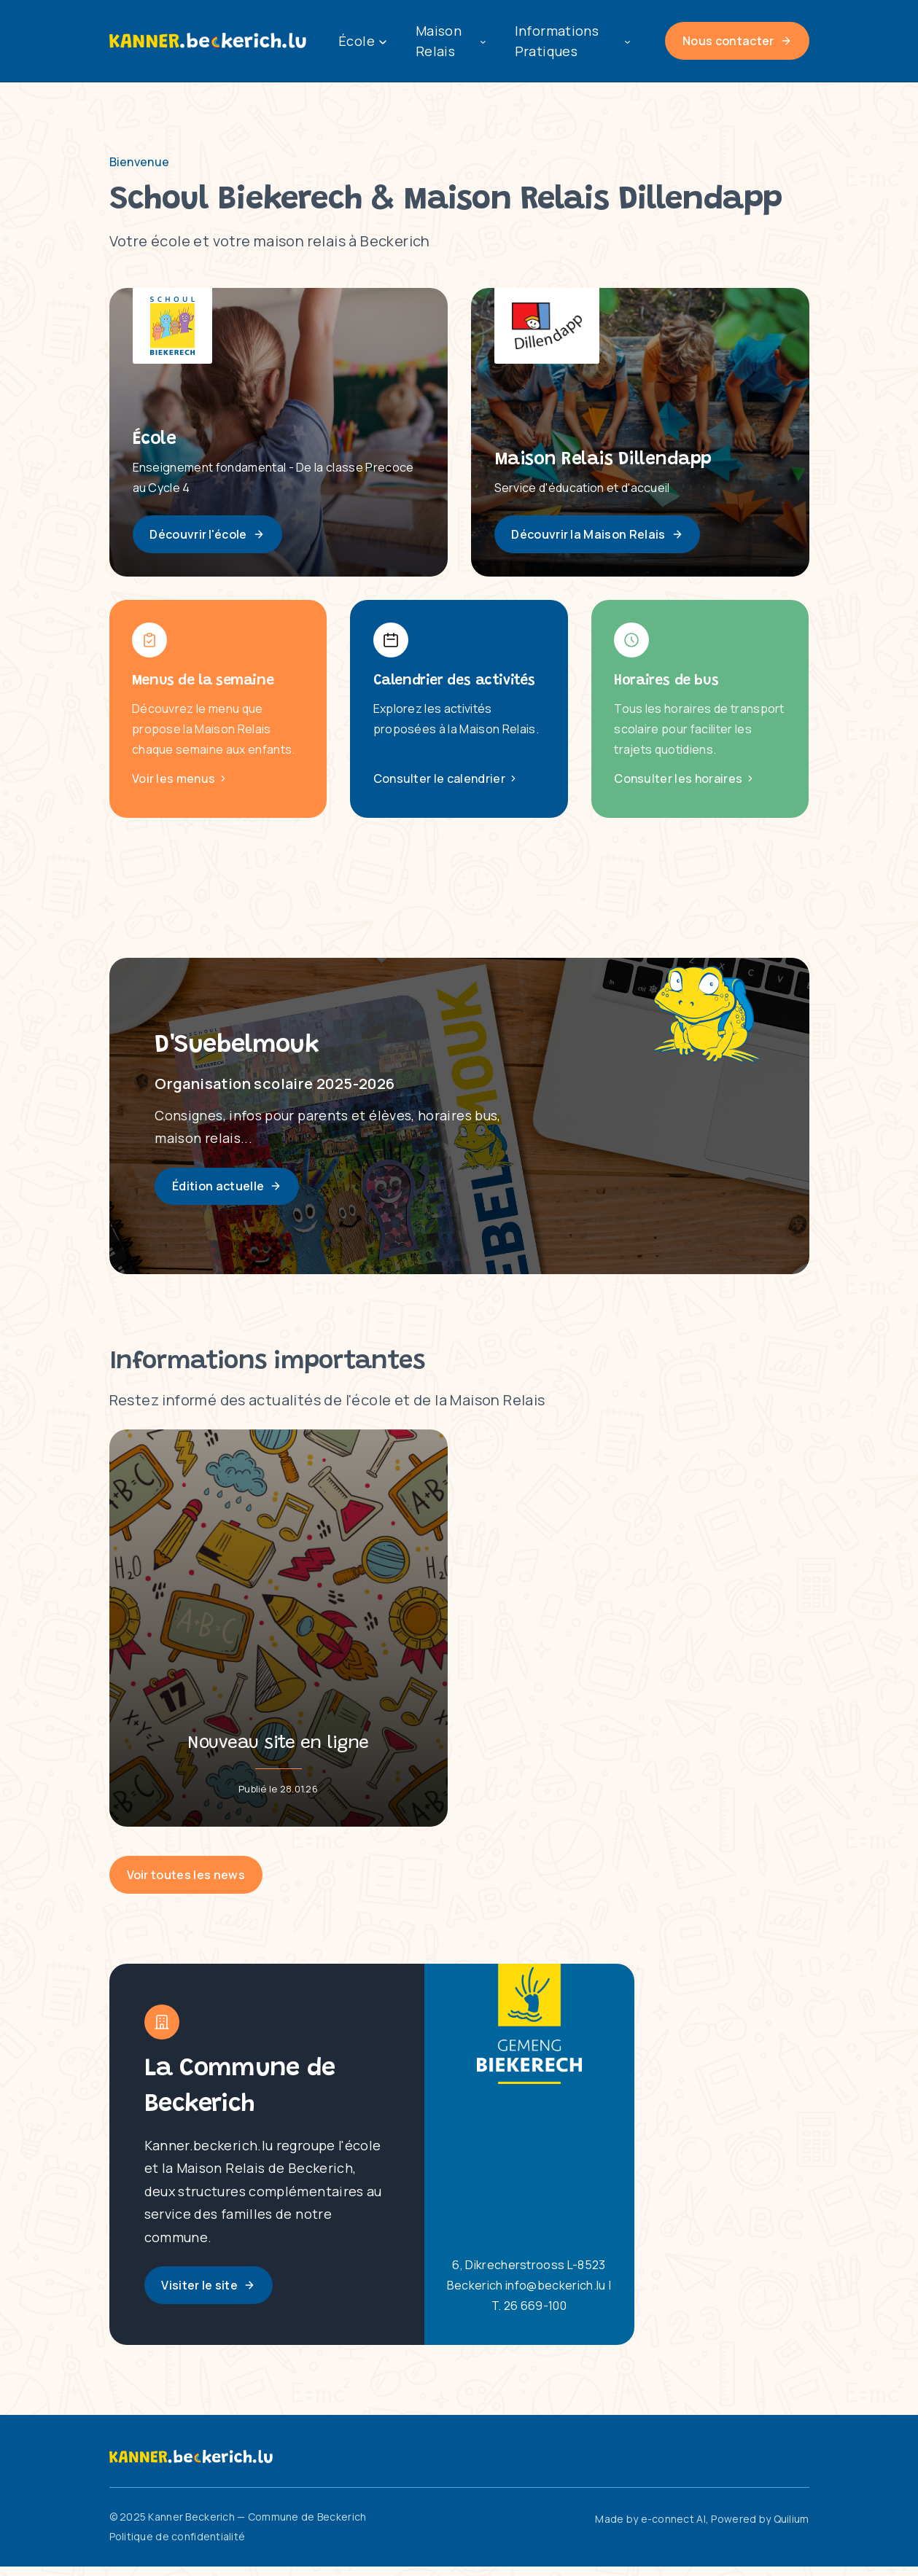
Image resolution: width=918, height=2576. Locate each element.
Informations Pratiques (572, 41)
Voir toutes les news (186, 1884)
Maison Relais (451, 41)
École (362, 41)
